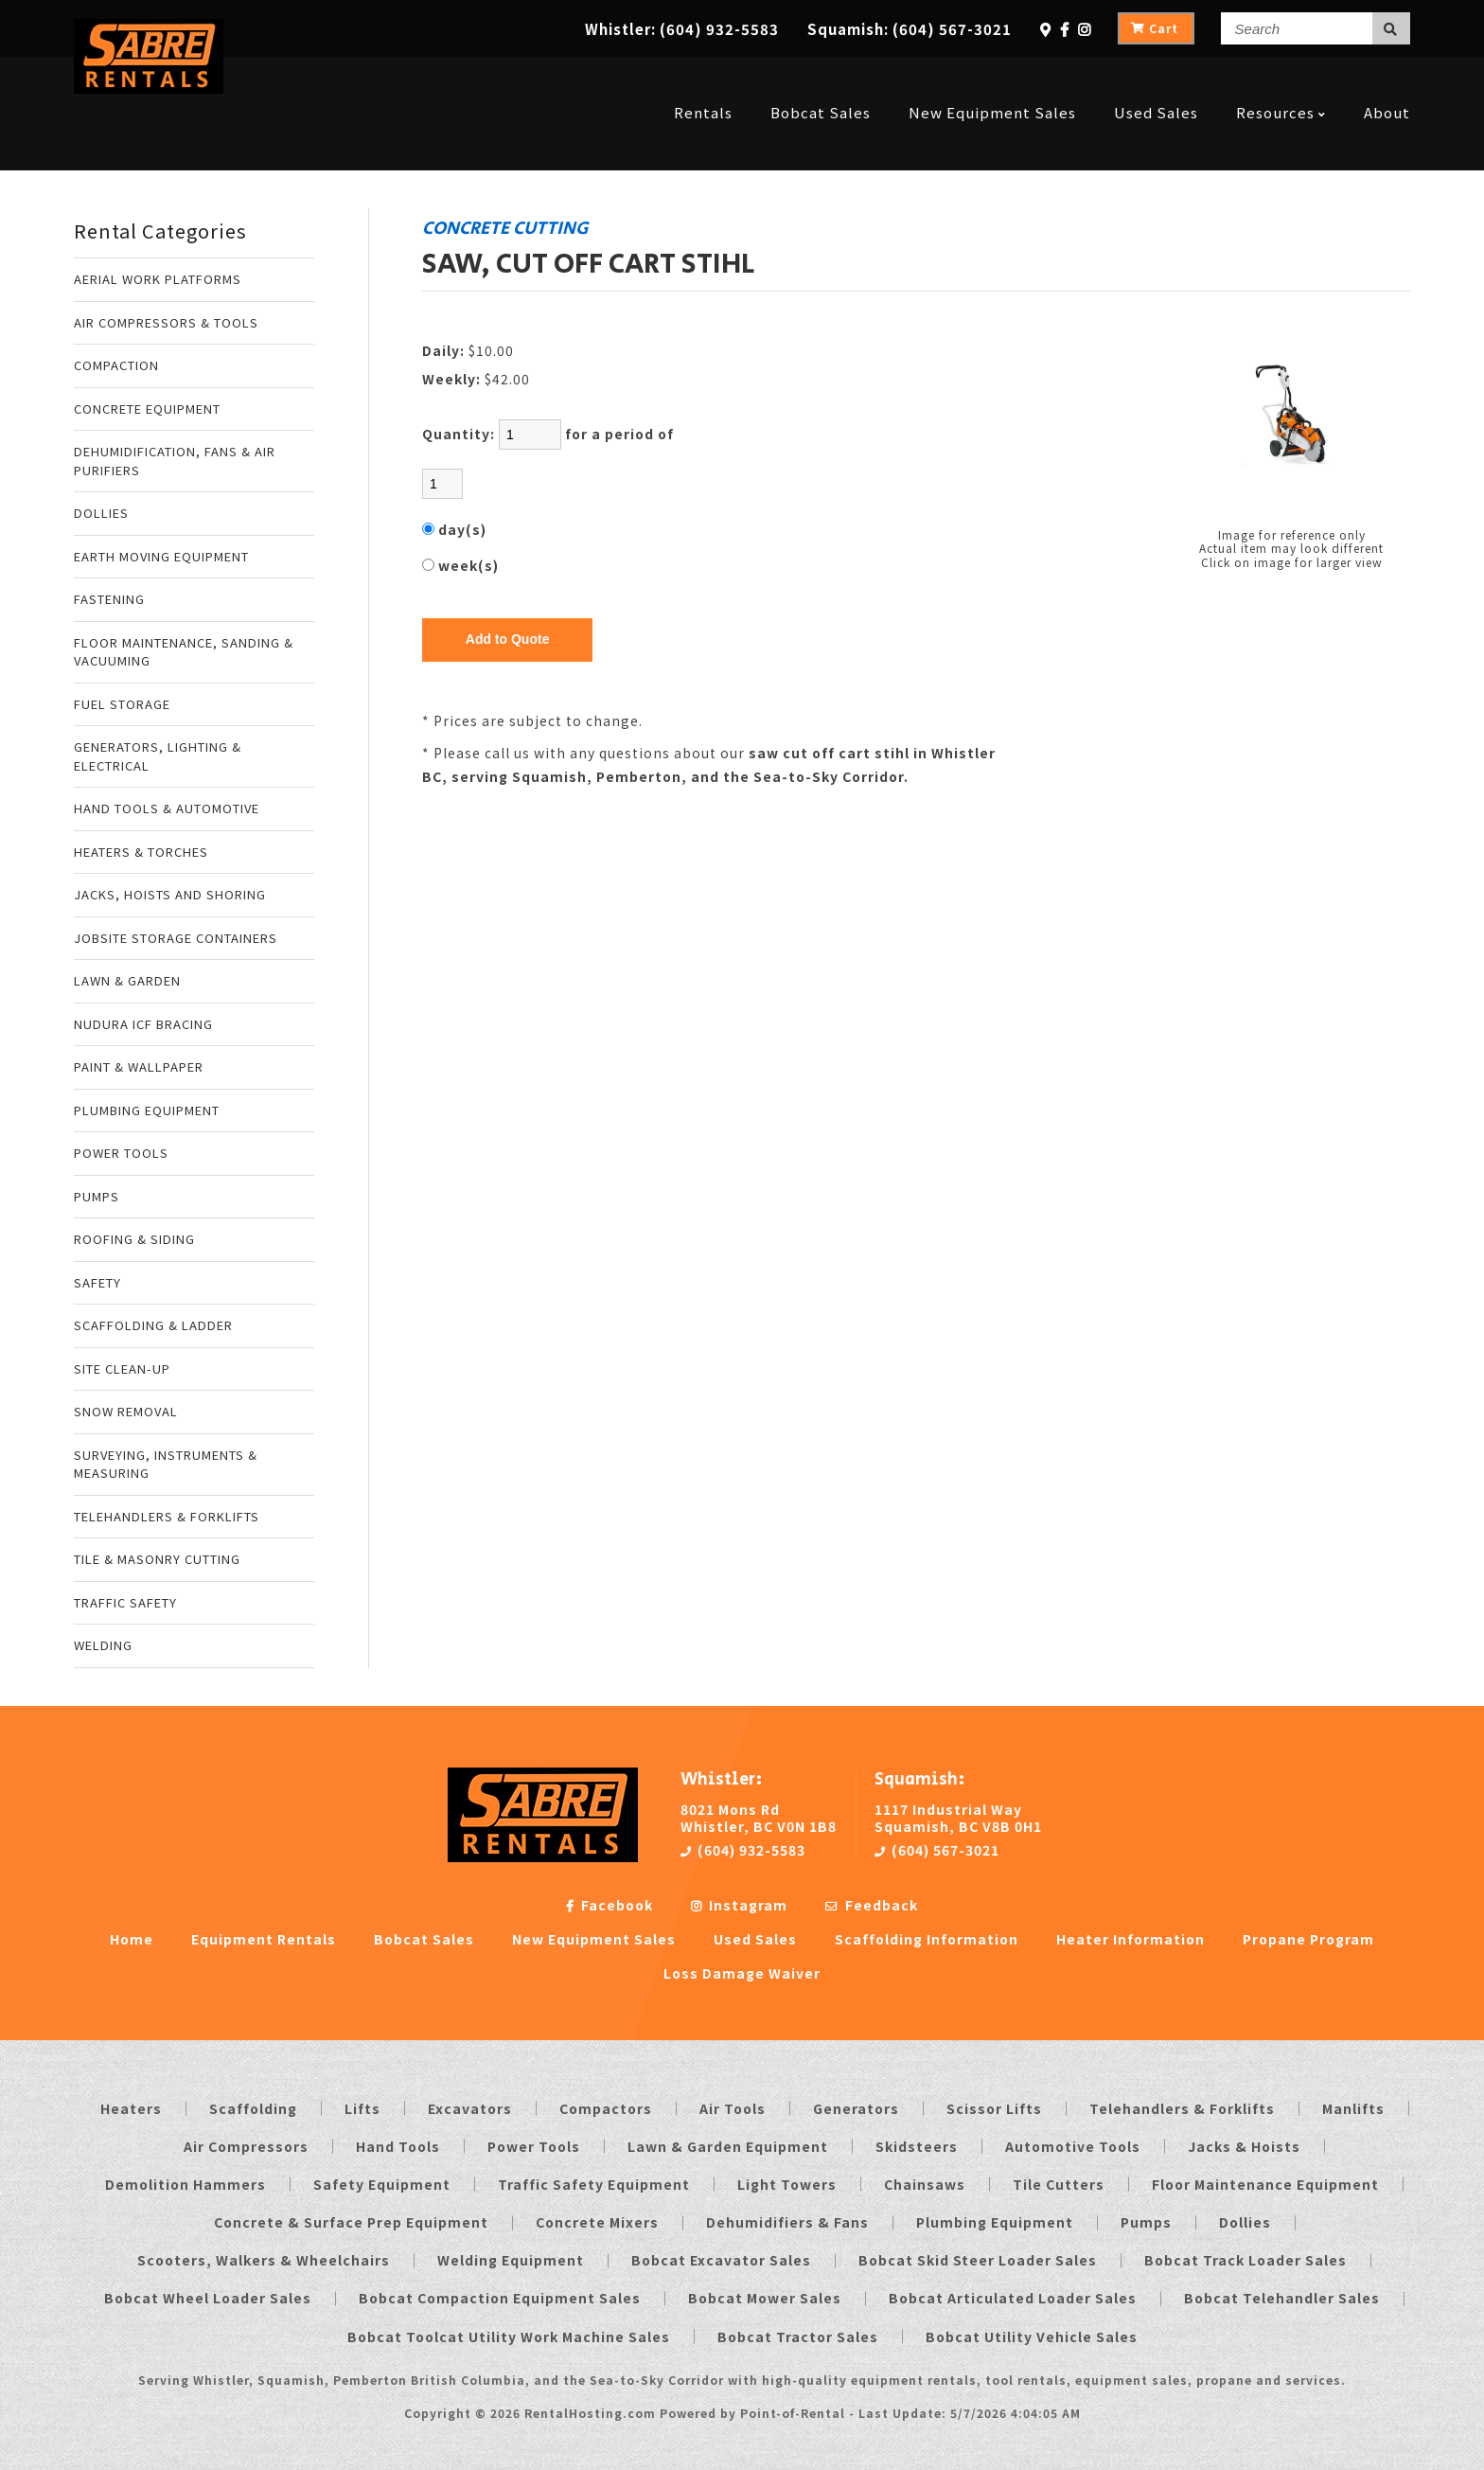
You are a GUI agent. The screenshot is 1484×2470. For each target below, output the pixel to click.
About (1387, 78)
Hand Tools (398, 2146)
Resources (1281, 78)
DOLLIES (101, 513)
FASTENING (109, 599)
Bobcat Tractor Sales (797, 2336)
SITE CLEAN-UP (122, 1368)
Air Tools (732, 2108)
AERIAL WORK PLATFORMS (157, 279)
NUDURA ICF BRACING (143, 1024)
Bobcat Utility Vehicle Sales (1032, 2336)
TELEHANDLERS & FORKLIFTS (166, 1516)
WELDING (103, 1645)
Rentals (703, 78)
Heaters (131, 2108)
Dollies (1245, 2221)
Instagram (739, 1904)
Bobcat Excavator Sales (721, 2259)
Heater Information (1130, 1938)
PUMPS (96, 1196)
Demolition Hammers (185, 2184)
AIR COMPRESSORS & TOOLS (166, 322)
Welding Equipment (510, 2259)
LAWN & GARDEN (127, 980)
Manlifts (1353, 2108)
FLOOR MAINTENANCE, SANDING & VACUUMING (183, 651)
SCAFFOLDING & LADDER (153, 1325)
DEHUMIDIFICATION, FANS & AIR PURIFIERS (174, 460)
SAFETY (97, 1282)
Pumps (1146, 2221)
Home (131, 1938)
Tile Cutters (1058, 2184)
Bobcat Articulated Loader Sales (1013, 2297)
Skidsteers (916, 2146)
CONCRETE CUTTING (505, 228)
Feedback (871, 1904)
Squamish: (909, 29)
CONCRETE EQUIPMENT (147, 409)
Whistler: (682, 29)
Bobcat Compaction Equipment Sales (500, 2297)
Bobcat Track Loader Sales (1245, 2259)
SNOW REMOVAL (126, 1411)
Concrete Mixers (597, 2221)
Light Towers (787, 2184)
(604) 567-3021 (936, 1849)
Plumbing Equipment (994, 2221)
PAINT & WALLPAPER (138, 1066)
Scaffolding (253, 2108)
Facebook (609, 1904)
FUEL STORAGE (122, 704)
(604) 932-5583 (742, 1849)
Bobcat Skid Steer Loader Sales (977, 2259)
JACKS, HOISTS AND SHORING (170, 894)
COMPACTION (116, 365)
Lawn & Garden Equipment (727, 2146)
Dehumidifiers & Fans (787, 2221)
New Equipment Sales (992, 78)
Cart (1154, 28)
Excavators (470, 2108)
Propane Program (1308, 1938)
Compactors (605, 2108)
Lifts (362, 2108)
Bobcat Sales (820, 78)
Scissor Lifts (994, 2108)
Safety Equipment (381, 2184)
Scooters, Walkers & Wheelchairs (263, 2259)
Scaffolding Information (926, 1938)
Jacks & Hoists (1244, 2146)
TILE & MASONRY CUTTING (157, 1559)
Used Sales (1156, 78)
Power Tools (533, 2146)
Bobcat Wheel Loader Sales (207, 2297)
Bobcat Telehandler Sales (1282, 2297)
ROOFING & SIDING (134, 1239)
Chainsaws (924, 2184)
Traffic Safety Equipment (594, 2184)
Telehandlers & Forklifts (1182, 2108)
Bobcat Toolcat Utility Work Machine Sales (508, 2336)
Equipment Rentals (263, 1938)
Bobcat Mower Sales (764, 2297)
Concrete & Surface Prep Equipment (351, 2221)
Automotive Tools (1072, 2146)
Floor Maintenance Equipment (1265, 2184)
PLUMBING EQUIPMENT (147, 1110)
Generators (856, 2108)
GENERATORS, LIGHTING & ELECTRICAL (157, 755)
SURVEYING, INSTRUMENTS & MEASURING (165, 1464)
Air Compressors (246, 2146)
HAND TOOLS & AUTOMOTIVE (166, 808)
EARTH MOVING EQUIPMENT (161, 556)
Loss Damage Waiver (742, 1973)
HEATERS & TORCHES (141, 852)
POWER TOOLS (121, 1153)
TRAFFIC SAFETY (125, 1602)
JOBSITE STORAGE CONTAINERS (175, 938)
